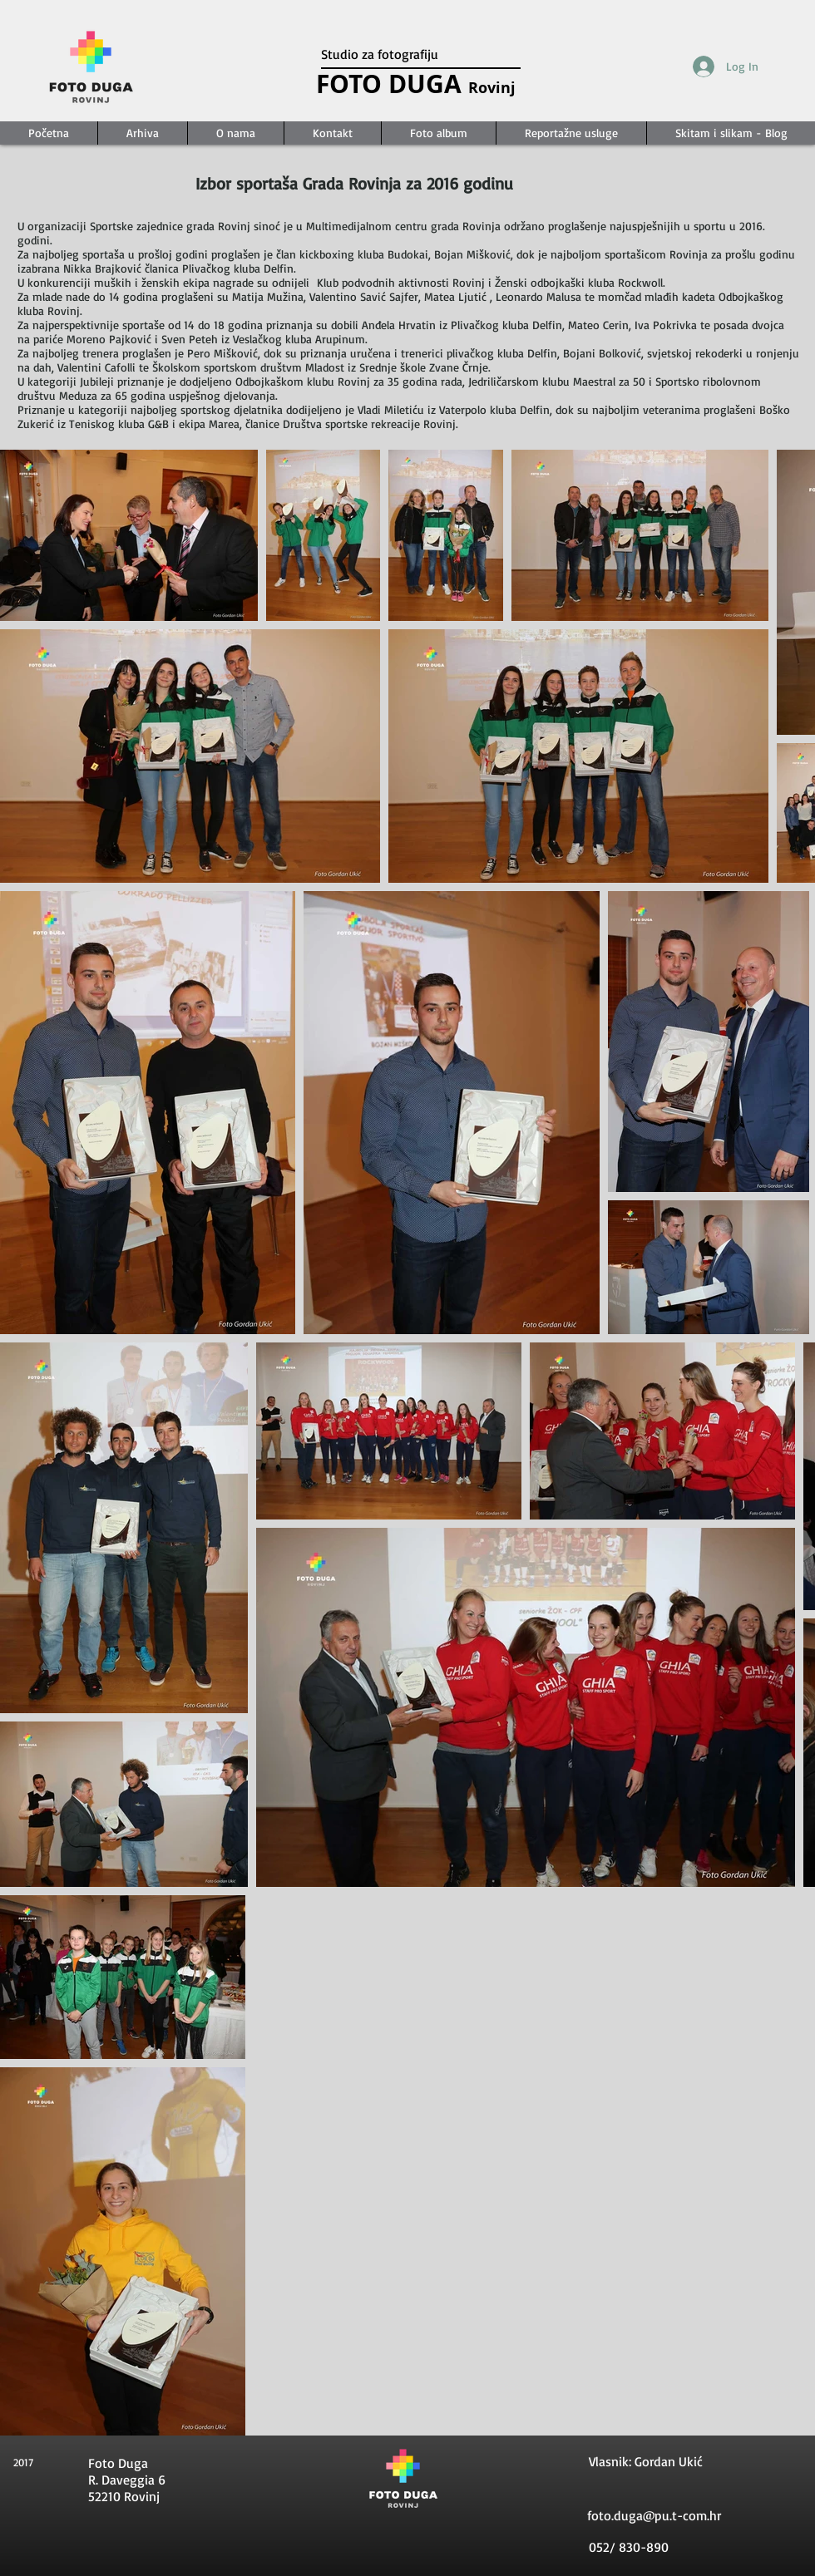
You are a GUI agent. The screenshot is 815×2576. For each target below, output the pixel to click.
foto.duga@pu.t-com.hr (654, 2515)
